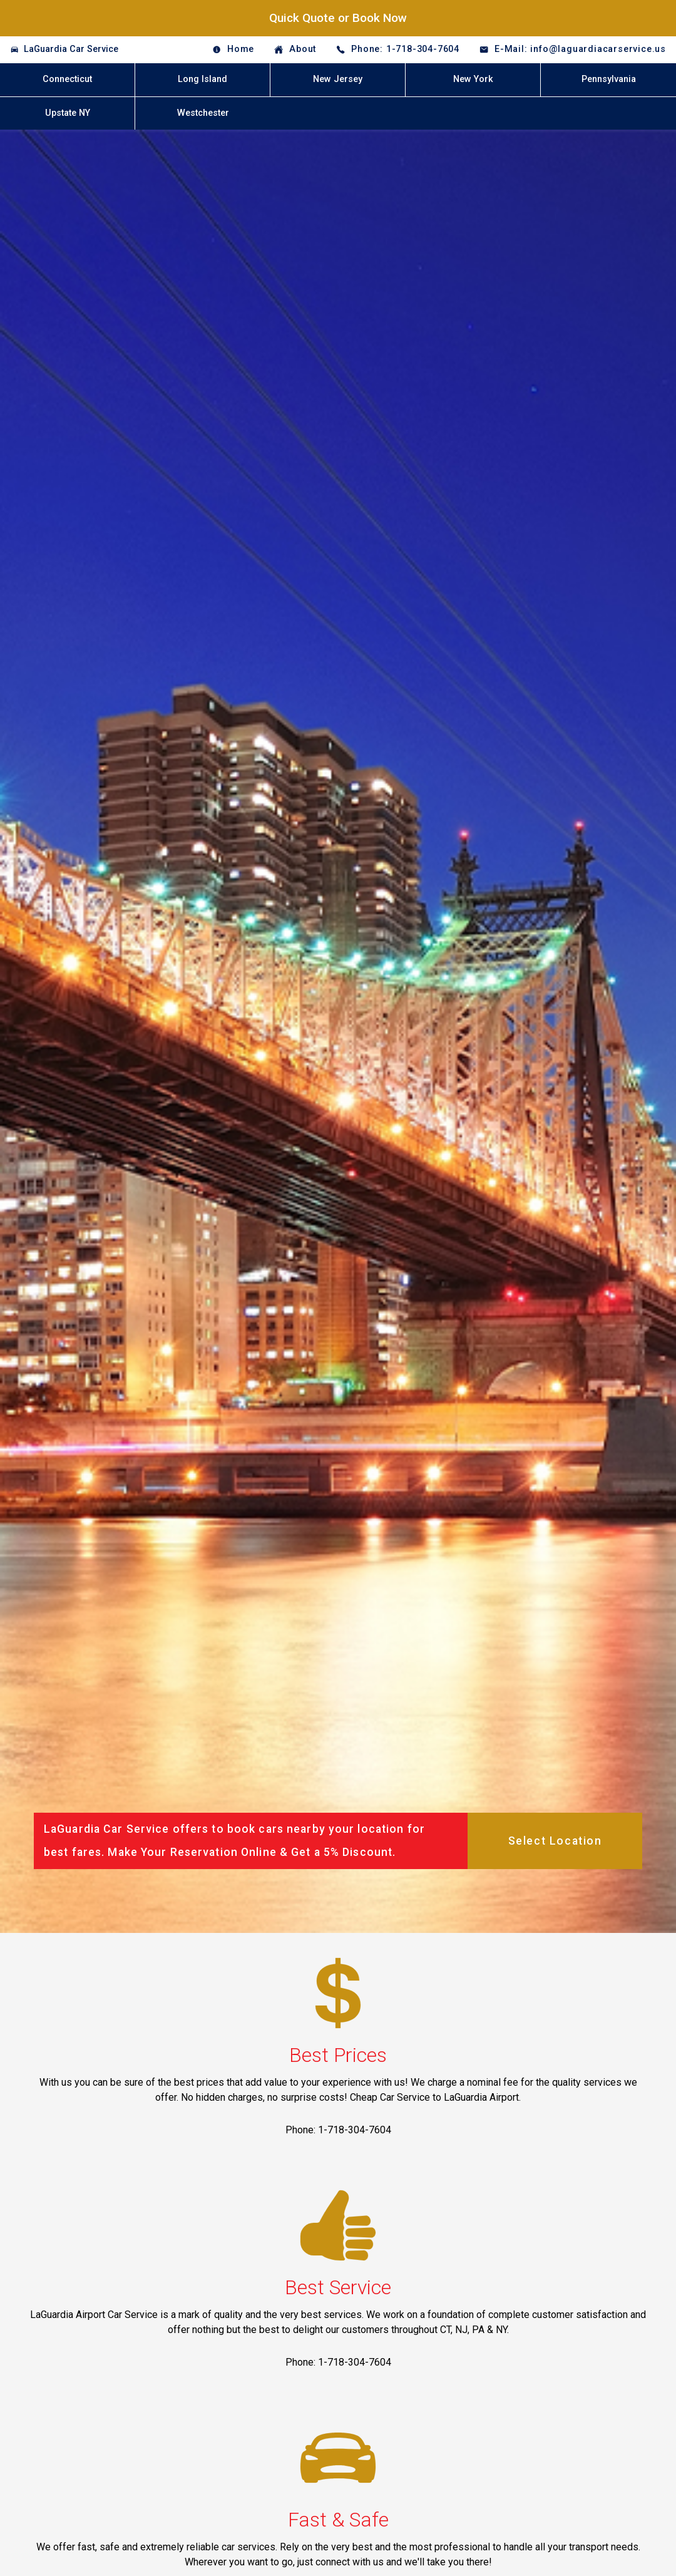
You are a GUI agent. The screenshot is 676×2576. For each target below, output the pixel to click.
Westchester (203, 113)
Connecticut (67, 79)
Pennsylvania (608, 79)
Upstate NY (67, 113)
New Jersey (337, 79)
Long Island (202, 79)
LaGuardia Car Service (71, 49)
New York (473, 79)
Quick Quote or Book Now (338, 18)
